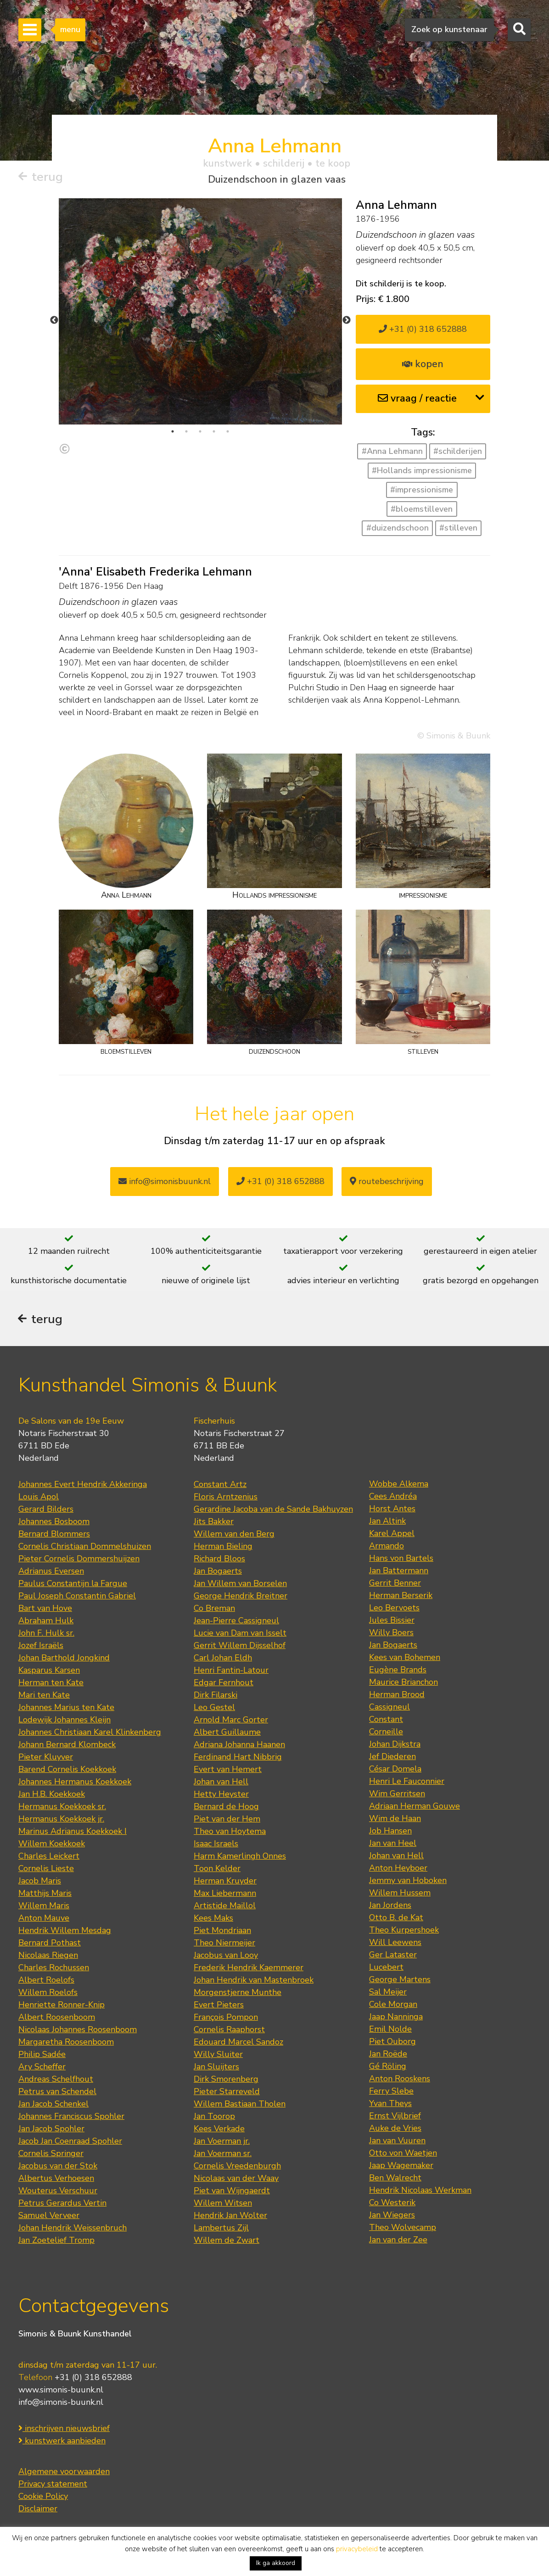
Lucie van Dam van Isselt (240, 1633)
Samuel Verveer (48, 2216)
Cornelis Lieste (46, 1869)
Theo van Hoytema (230, 1832)
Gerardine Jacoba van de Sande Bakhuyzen (273, 1509)
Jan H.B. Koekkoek (51, 1794)
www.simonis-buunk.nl (60, 2390)
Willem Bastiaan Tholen (240, 2104)
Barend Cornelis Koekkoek (67, 1770)
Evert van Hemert (228, 1770)
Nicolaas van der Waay (236, 2179)
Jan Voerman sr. (223, 2154)
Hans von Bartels (401, 1559)
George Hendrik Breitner (240, 1596)
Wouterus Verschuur (57, 2191)
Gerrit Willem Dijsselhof (240, 1646)
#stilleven (458, 528)
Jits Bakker (214, 1522)
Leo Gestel (214, 1708)
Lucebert (386, 1967)
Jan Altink (387, 1521)
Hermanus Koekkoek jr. (61, 1819)
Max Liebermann (225, 1894)
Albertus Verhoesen (56, 2179)
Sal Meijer (388, 1992)
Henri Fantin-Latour (231, 1670)
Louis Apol (38, 1497)
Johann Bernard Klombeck (67, 1745)
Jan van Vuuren (397, 2141)
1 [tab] (172, 431)
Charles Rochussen (53, 1968)
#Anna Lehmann (392, 451)
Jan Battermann (398, 1571)
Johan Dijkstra (394, 1744)
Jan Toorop (214, 2117)
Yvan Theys (390, 2104)
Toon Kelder (217, 1869)
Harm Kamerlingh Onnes (240, 1856)
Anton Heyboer (398, 1868)
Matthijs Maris (45, 1894)
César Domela (395, 1769)
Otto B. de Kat (396, 1918)
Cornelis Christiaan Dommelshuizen (84, 1547)
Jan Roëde (388, 2054)
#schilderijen (457, 451)
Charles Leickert (48, 1856)
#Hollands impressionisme (422, 470)
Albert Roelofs (46, 1980)
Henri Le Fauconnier (406, 1782)
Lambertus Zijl (221, 2228)
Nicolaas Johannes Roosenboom (77, 2030)
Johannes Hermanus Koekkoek (74, 1782)
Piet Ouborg (392, 2042)
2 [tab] (186, 431)
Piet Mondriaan (222, 1931)
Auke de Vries (395, 2129)
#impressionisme (421, 489)
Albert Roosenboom (56, 2017)
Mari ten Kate (44, 1695)
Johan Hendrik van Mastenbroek (254, 1980)
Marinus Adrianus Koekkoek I (72, 1832)
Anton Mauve (43, 1918)
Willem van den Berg (234, 1534)
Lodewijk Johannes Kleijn (64, 1720)
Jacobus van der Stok (57, 2166)
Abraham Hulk (45, 1621)
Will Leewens (395, 1943)
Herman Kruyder (225, 1881)
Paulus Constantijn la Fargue (72, 1584)
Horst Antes (392, 1509)
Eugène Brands (397, 1670)
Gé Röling (387, 2067)
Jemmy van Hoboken (408, 1881)
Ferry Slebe (391, 2091)
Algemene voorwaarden (64, 2472)
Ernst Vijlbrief (395, 2116)
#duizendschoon (397, 528)
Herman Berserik (400, 1596)
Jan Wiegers (392, 2215)
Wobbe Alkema (398, 1484)
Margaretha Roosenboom (66, 2042)
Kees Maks (213, 1918)
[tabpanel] (200, 311)
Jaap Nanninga (396, 2017)
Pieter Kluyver (45, 1757)
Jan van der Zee (398, 2240)
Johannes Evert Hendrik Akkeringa (82, 1485)
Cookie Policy (43, 2497)
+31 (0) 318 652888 (423, 329)
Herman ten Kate (51, 1683)
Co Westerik (392, 2203)
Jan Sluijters (216, 2067)
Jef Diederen (392, 1757)
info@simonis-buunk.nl (60, 2402)
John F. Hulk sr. (46, 1633)
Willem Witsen (223, 2203)
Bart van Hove (45, 1609)
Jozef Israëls (40, 1646)
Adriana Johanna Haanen (239, 1745)
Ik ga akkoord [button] (275, 2563)
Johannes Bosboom (54, 1522)
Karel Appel (392, 1534)
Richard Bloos (219, 1559)
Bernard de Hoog (226, 1807)
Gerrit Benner (395, 1583)
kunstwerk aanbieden (62, 2441)
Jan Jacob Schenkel (53, 2104)
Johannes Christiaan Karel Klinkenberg (89, 1732)
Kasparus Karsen (49, 1670)
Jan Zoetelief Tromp (56, 2240)
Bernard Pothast (49, 1943)
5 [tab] (227, 431)
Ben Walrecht (395, 2178)
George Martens (400, 1980)
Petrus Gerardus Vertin (62, 2203)
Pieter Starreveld (227, 2092)
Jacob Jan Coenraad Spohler (70, 2141)
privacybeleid (357, 2549)
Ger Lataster (393, 1955)
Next (346, 320)
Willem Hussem (400, 1893)
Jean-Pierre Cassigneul (236, 1621)
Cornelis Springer (51, 2154)
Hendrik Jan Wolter (230, 2216)
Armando (386, 1546)
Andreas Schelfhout (55, 2079)
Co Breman (214, 1609)
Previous (54, 320)
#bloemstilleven (422, 508)
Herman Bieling (223, 1547)
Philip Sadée (42, 2055)
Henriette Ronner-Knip (61, 2005)
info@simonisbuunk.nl (164, 1181)
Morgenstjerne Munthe (237, 1993)
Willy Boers (391, 1633)
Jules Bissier (392, 1620)
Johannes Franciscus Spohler (71, 2117)
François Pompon (226, 2017)
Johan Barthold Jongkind (64, 1658)
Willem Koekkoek (51, 1844)
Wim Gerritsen (397, 1794)
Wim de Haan (395, 1819)
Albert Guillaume (227, 1732)
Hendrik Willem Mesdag (64, 1931)
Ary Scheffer (42, 2067)
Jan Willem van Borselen (240, 1584)
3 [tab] (200, 431)
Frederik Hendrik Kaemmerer (248, 1968)
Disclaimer (37, 2509)
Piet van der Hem (227, 1819)
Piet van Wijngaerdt (232, 2191)
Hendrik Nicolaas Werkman (420, 2190)
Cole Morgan (393, 2005)
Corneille (386, 1732)
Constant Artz (220, 1485)
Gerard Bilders (45, 1509)
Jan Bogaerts (218, 1571)
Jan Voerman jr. (222, 2141)
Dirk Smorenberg (226, 2079)
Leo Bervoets (394, 1608)
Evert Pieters (219, 2005)
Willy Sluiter (218, 2055)
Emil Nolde (390, 2029)
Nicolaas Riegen (48, 1955)
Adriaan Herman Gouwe (414, 1806)
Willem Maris (43, 1906)
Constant (386, 1720)
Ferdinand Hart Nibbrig (238, 1757)
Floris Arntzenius (226, 1497)
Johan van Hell (221, 1782)
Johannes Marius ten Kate (66, 1708)
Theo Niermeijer (224, 1943)
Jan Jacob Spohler (51, 2129)
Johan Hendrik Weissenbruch (72, 2228)
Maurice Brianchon (403, 1682)
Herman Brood (397, 1695)
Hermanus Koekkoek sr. (62, 1807)
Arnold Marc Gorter (231, 1720)
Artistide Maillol (225, 1906)
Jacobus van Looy (226, 1955)
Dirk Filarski (215, 1695)
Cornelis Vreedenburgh (237, 2166)
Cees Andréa (393, 1497)
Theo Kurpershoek (404, 1930)
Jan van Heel (392, 1844)
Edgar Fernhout (223, 1683)
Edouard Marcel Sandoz (238, 2042)
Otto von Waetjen (403, 2153)
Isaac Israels (216, 1844)
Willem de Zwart (226, 2240)
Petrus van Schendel (57, 2092)
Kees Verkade (219, 2129)
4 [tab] (213, 431)
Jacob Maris (39, 1881)
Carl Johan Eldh (223, 1658)
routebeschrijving (387, 1181)
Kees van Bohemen (404, 1658)
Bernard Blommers (54, 1534)
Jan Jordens (390, 1905)
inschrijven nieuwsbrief (64, 2429)
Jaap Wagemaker (401, 2166)
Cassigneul (389, 1707)
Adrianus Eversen (51, 1571)
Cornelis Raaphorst (229, 2030)
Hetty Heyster (221, 1794)
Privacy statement (52, 2484)
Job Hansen (390, 1831)
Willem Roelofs (48, 1993)
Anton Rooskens (399, 2079)
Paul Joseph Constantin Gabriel (77, 1596)
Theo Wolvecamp (402, 2228)
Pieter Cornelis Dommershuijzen (79, 1559)
